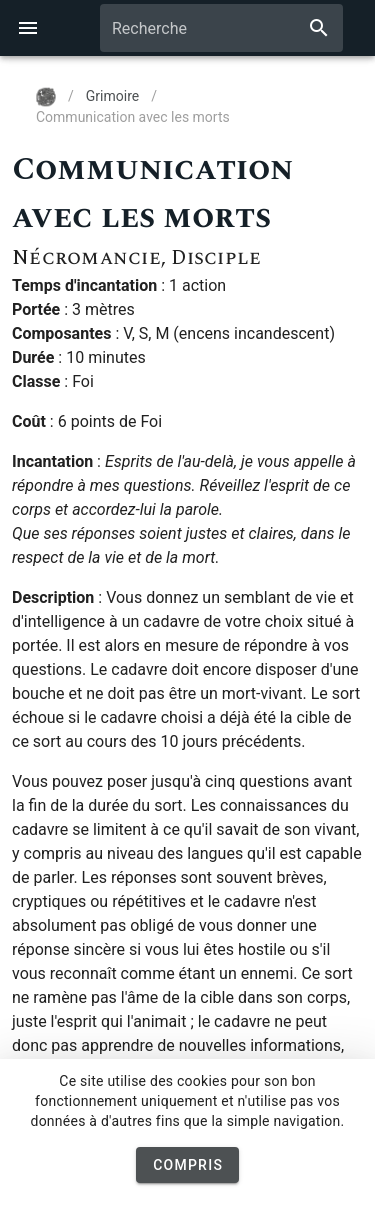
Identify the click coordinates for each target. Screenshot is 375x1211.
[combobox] (221, 28)
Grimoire (112, 96)
